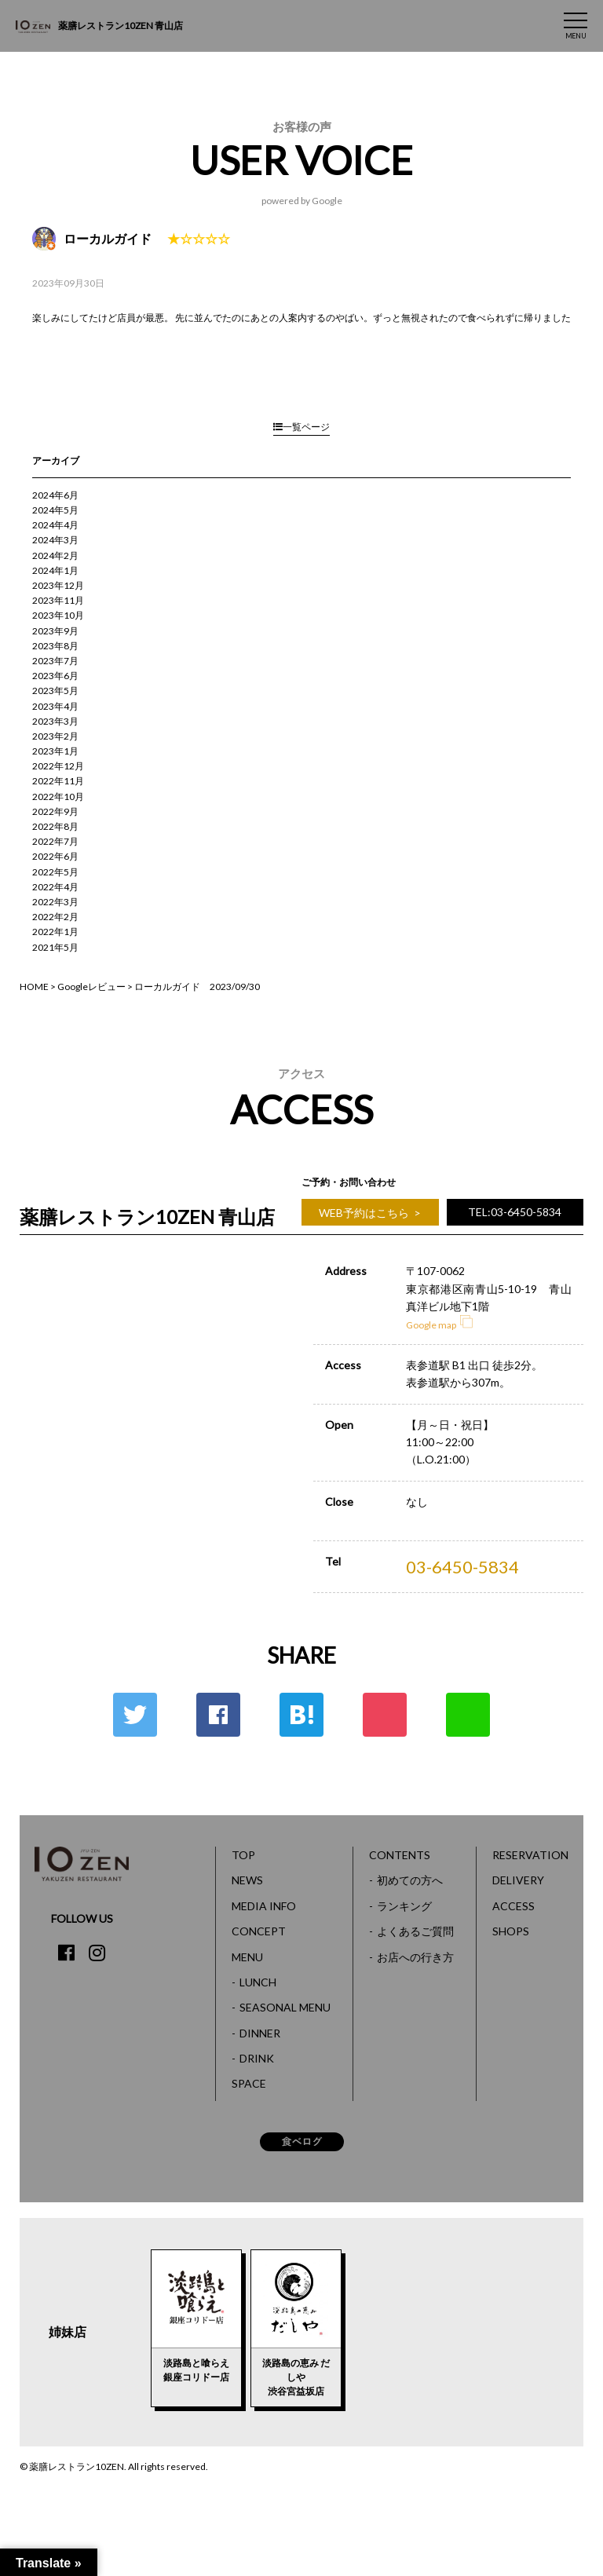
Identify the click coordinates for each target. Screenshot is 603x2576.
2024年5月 (55, 510)
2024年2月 (55, 555)
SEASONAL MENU (285, 2007)
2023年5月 (55, 690)
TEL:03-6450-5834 (514, 1212)
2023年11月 (58, 600)
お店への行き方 (415, 1957)
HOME (34, 986)
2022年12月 (58, 766)
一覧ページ (301, 427)
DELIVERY (518, 1880)
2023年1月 (55, 751)
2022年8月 (55, 826)
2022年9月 (55, 811)
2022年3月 (55, 902)
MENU (247, 1957)
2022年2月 (55, 917)
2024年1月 (55, 570)
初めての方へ (410, 1880)
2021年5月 (55, 947)
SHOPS (510, 1931)
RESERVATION (530, 1855)
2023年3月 (55, 721)
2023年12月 (58, 585)
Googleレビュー (91, 986)
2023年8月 (55, 646)
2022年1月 (55, 931)
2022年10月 (58, 796)
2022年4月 (55, 887)
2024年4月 (55, 525)
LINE (468, 1715)
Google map (439, 1325)
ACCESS (513, 1906)
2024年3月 (55, 540)
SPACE (249, 2083)
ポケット (385, 1715)
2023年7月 (55, 661)
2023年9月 (55, 631)
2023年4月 (55, 706)
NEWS (247, 1880)
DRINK (256, 2058)
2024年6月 (55, 495)
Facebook (218, 1715)
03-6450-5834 (462, 1566)
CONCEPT (259, 1931)
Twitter (135, 1715)
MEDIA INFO (264, 1906)
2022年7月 (55, 841)
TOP (243, 1855)
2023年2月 (55, 736)
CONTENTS (399, 1855)
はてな (301, 1715)
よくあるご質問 (415, 1931)
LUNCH (257, 1982)
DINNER (259, 2033)
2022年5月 (55, 872)
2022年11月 (58, 781)
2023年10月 (58, 615)
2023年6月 (55, 675)
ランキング (404, 1906)
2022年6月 (55, 856)
